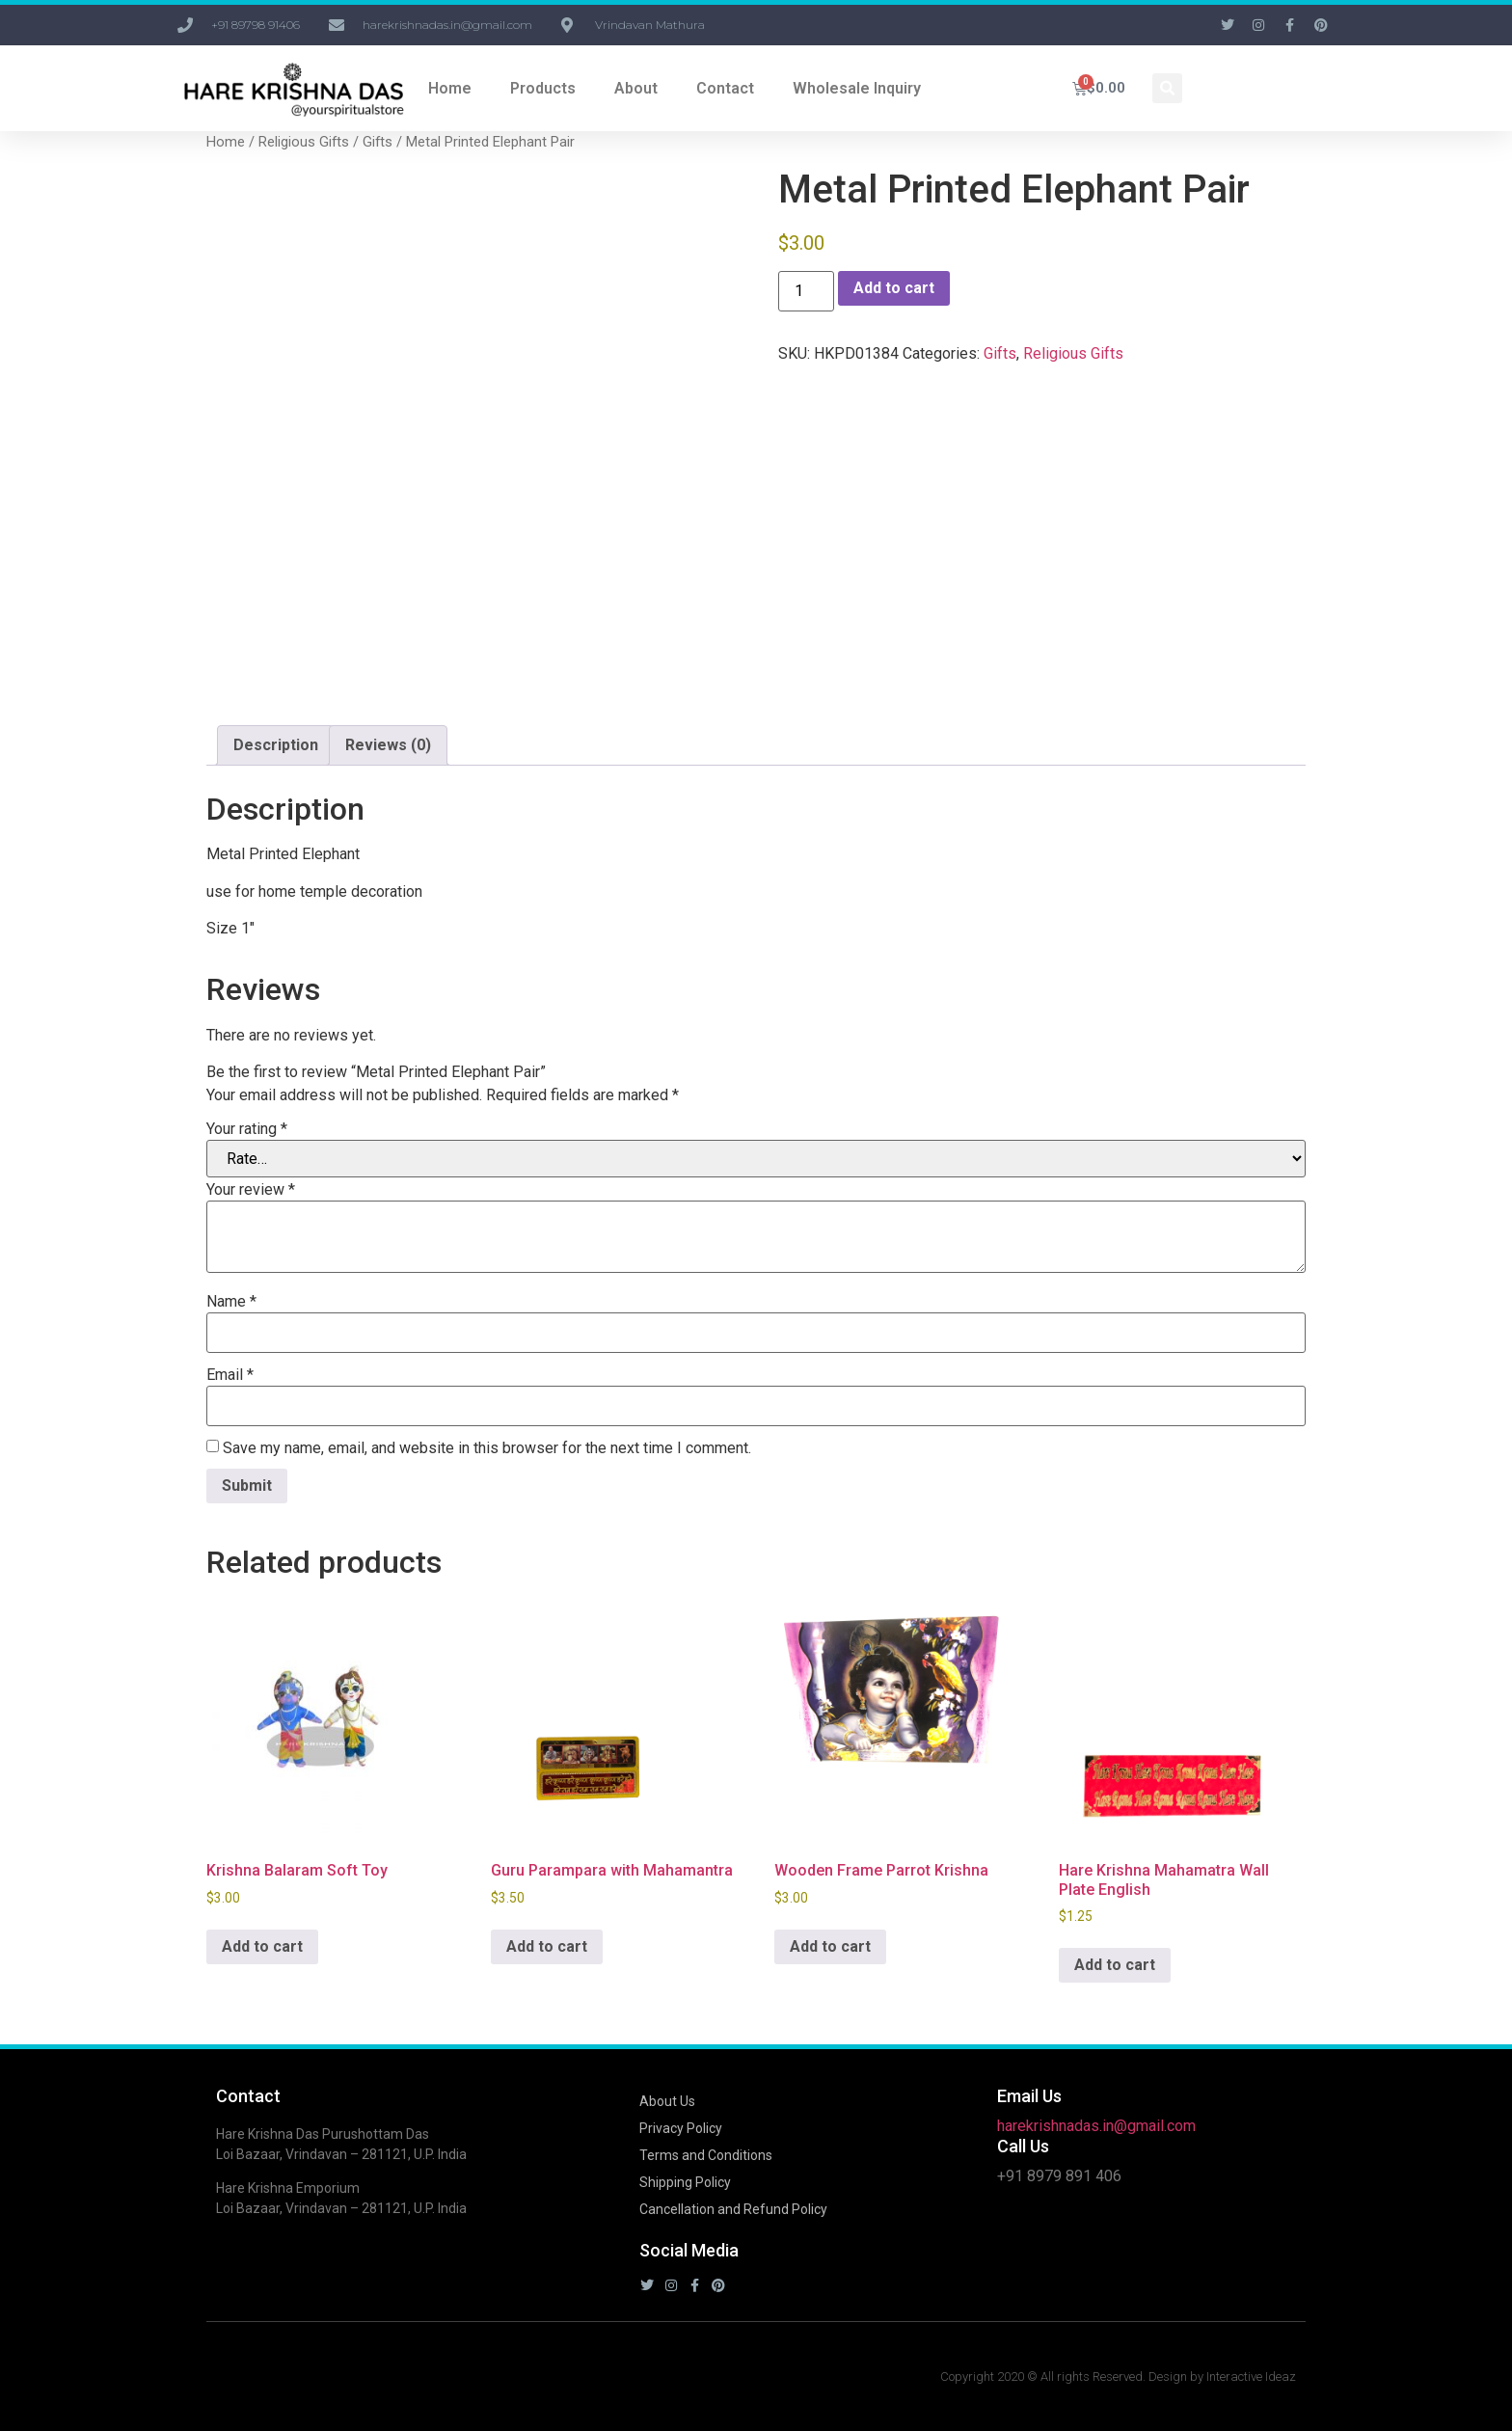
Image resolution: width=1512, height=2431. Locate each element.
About (636, 88)
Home (450, 88)
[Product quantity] (806, 291)
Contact (725, 88)
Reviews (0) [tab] (388, 745)
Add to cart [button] (262, 1946)
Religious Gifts (303, 141)
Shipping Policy (685, 2182)
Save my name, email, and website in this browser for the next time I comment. (487, 1448)
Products (543, 88)
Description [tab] (275, 745)
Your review (250, 1190)
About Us (667, 2101)
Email (230, 1375)
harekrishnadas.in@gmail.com (1096, 2126)
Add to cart (893, 288)
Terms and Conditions (705, 2155)
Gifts (377, 141)
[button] (1167, 88)
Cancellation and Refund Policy (733, 2209)
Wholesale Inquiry (857, 88)
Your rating (246, 1129)
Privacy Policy (680, 2128)
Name (231, 1302)
